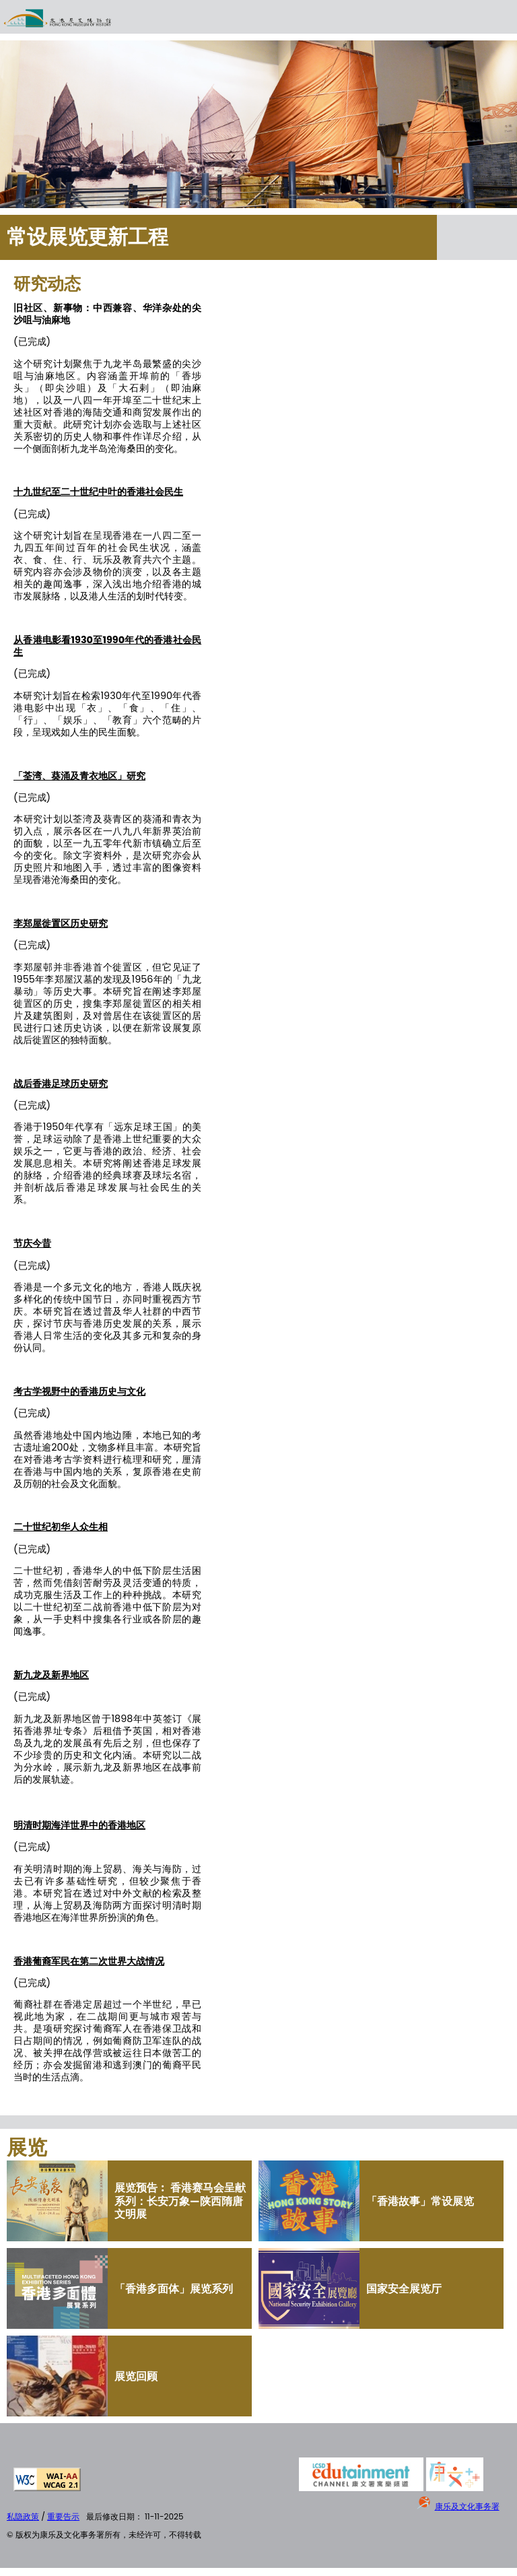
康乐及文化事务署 (467, 2506)
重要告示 (63, 2516)
